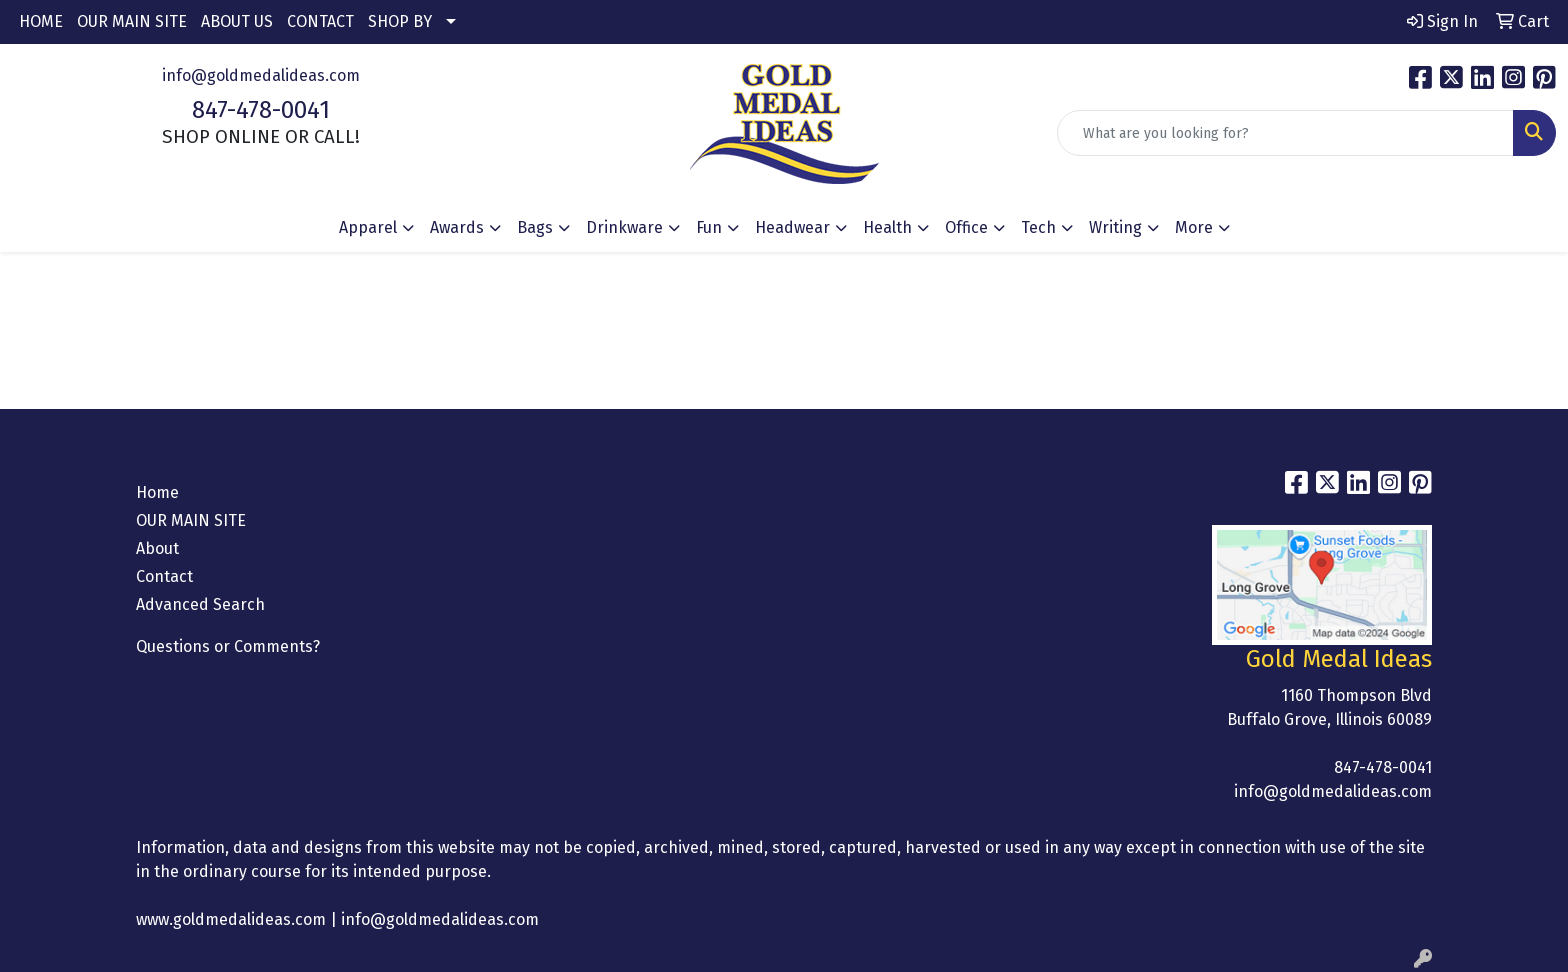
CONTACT (320, 21)
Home (157, 492)
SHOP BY (400, 21)
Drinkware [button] (624, 227)
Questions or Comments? (228, 646)
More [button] (1194, 227)
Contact (164, 576)
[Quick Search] (1285, 133)
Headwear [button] (792, 227)
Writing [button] (1115, 227)
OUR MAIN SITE (132, 21)
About (157, 548)
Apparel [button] (368, 227)
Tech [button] (1038, 227)
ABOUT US (237, 21)
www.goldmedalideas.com (231, 919)
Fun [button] (709, 227)
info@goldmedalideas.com (261, 75)
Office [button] (966, 227)
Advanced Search (200, 604)
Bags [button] (535, 227)
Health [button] (887, 227)
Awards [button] (457, 227)
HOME (41, 21)
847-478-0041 (261, 110)
